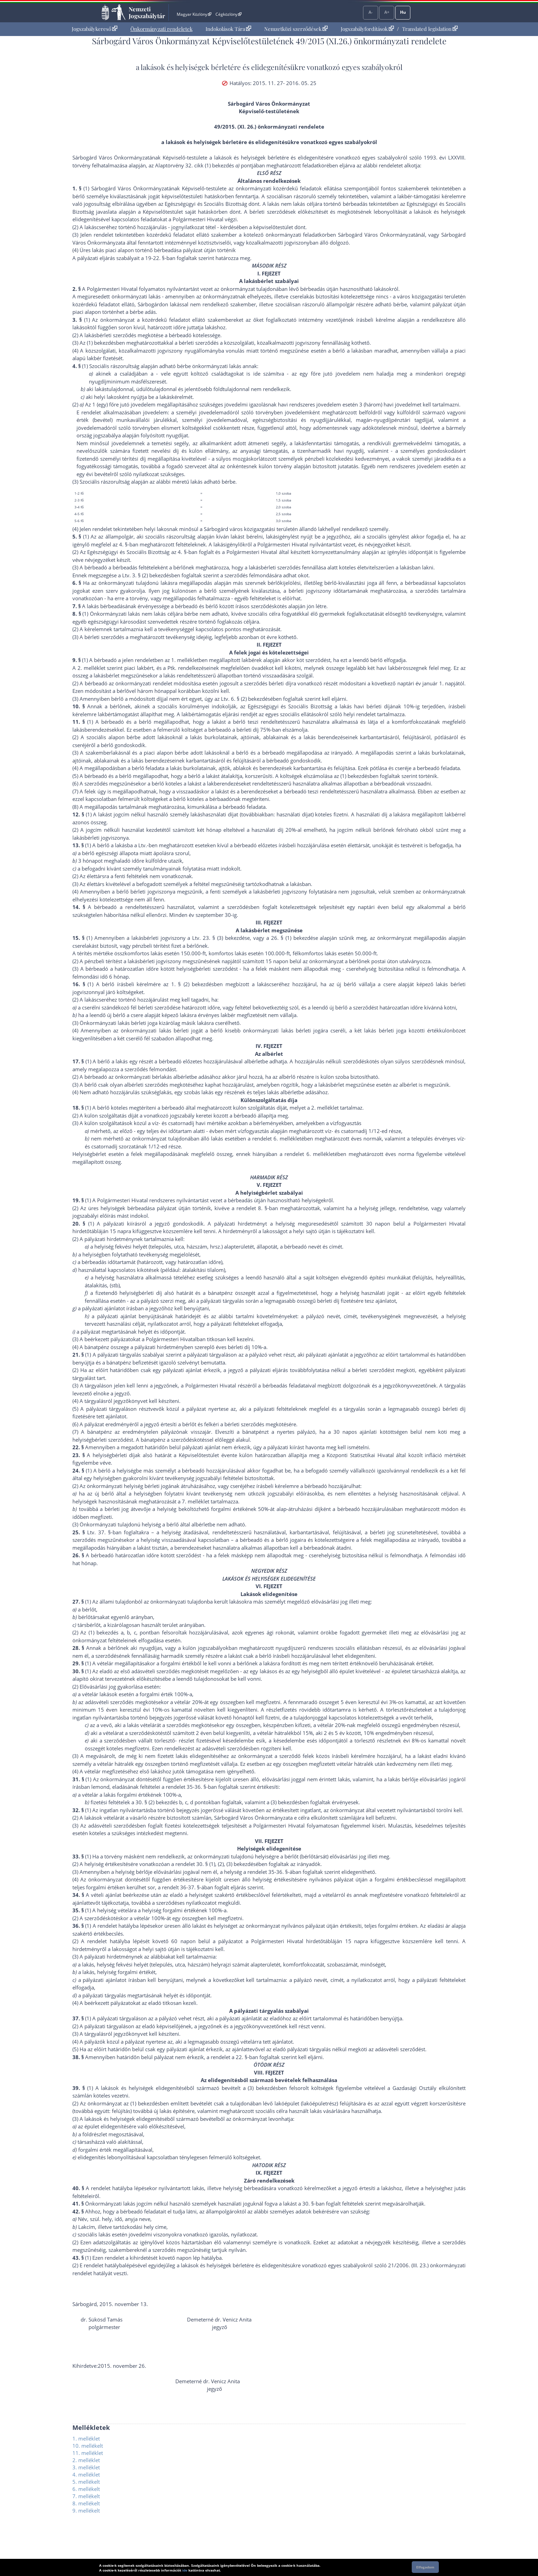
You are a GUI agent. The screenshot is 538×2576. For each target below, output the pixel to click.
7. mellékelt (86, 2496)
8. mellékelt (86, 2503)
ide (184, 2570)
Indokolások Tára (228, 28)
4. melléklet (86, 2474)
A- (371, 12)
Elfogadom (425, 2567)
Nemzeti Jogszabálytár (147, 12)
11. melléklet (87, 2452)
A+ (386, 12)
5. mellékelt (86, 2481)
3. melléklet (86, 2467)
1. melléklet (86, 2438)
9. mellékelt (86, 2510)
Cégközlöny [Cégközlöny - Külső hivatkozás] (228, 14)
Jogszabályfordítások (367, 28)
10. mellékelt (87, 2445)
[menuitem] (94, 29)
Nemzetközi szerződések (296, 28)
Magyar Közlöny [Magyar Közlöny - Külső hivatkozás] (194, 14)
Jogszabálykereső (94, 28)
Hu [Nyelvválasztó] (403, 12)
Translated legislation (430, 28)
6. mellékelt (86, 2488)
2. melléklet (86, 2460)
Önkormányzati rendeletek (161, 28)
